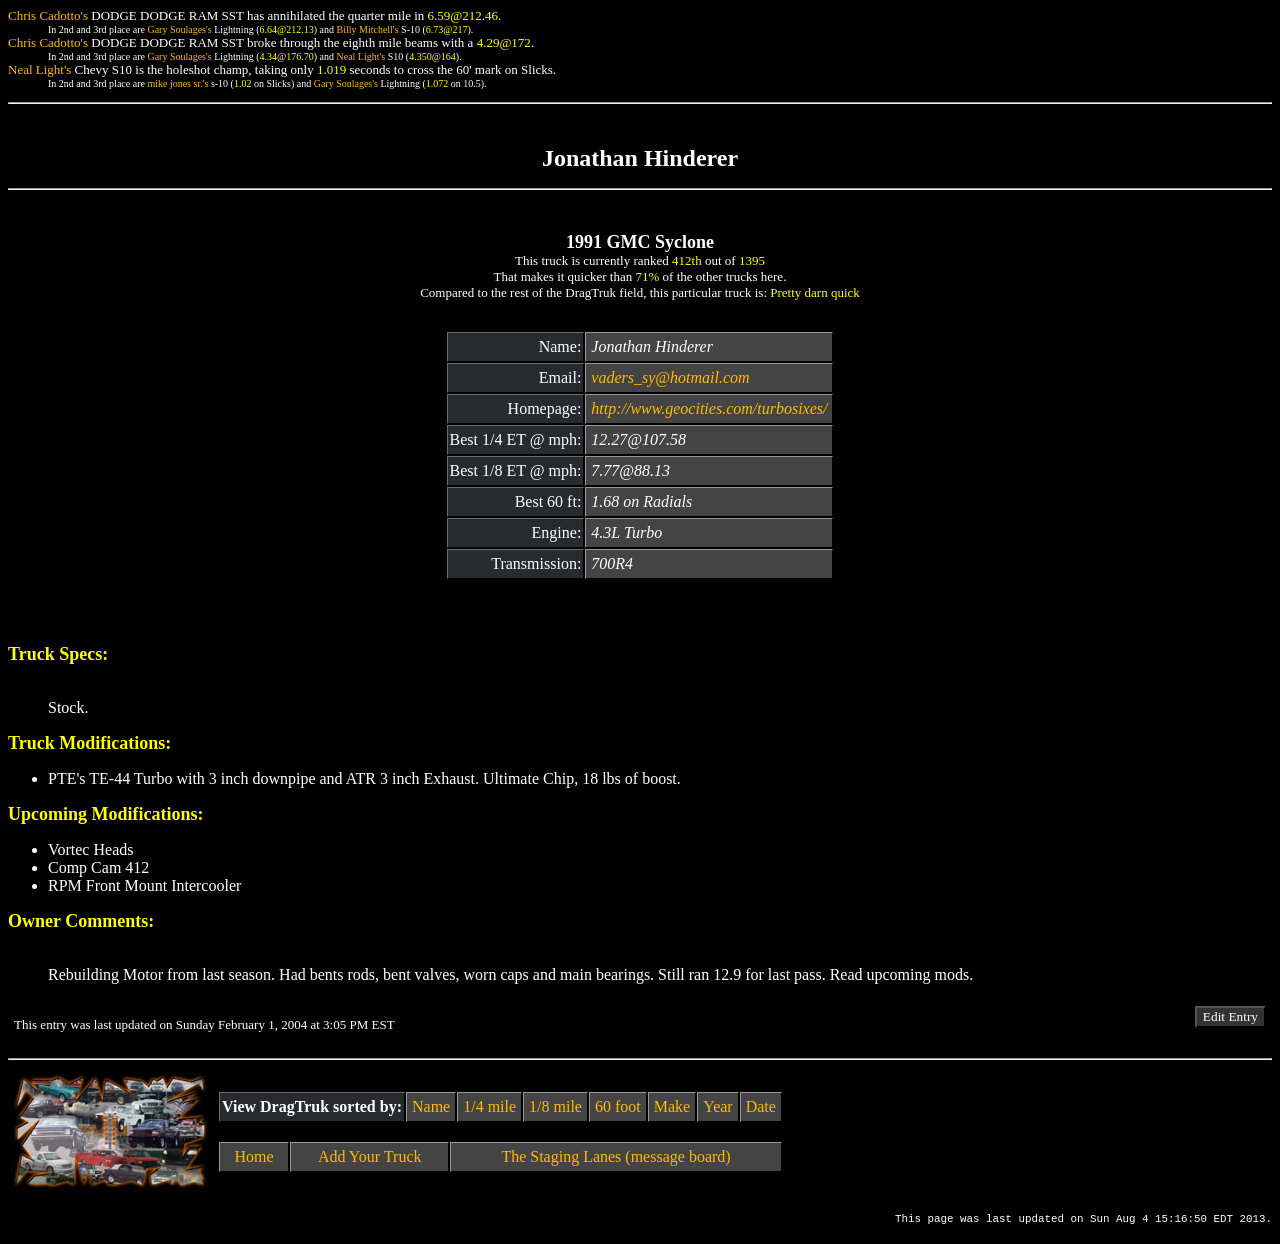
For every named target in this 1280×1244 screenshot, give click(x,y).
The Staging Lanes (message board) (615, 1156)
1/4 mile (489, 1106)
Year (717, 1106)
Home (254, 1156)
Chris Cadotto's (48, 15)
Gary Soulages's (179, 29)
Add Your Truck (370, 1156)
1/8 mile (555, 1106)
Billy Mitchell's (367, 29)
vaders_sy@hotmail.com (670, 377)
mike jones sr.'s (177, 83)
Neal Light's (360, 56)
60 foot (618, 1106)
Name (431, 1106)
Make (672, 1106)
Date (761, 1106)
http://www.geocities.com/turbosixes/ (709, 408)
